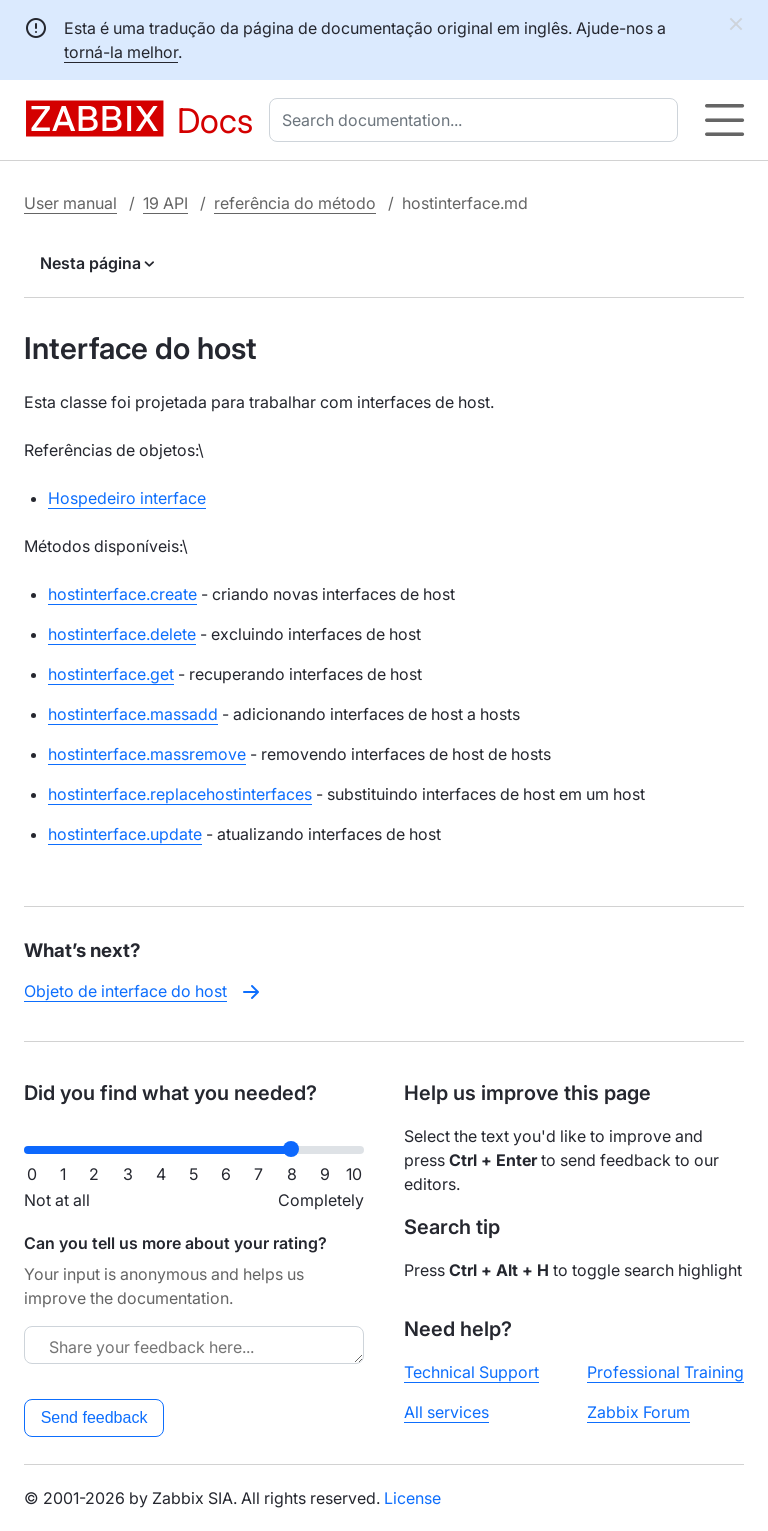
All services (446, 1412)
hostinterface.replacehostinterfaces (180, 794)
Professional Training (665, 1372)
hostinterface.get (111, 674)
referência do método (295, 203)
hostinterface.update (125, 834)
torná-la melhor (121, 52)
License (412, 1498)
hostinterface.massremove (147, 754)
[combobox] (477, 120)
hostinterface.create (122, 594)
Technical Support (471, 1372)
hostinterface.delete (122, 634)
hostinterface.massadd (133, 714)
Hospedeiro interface (127, 498)
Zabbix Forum (638, 1412)
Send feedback (94, 1417)
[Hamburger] (724, 120)
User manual (70, 203)
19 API (165, 203)
